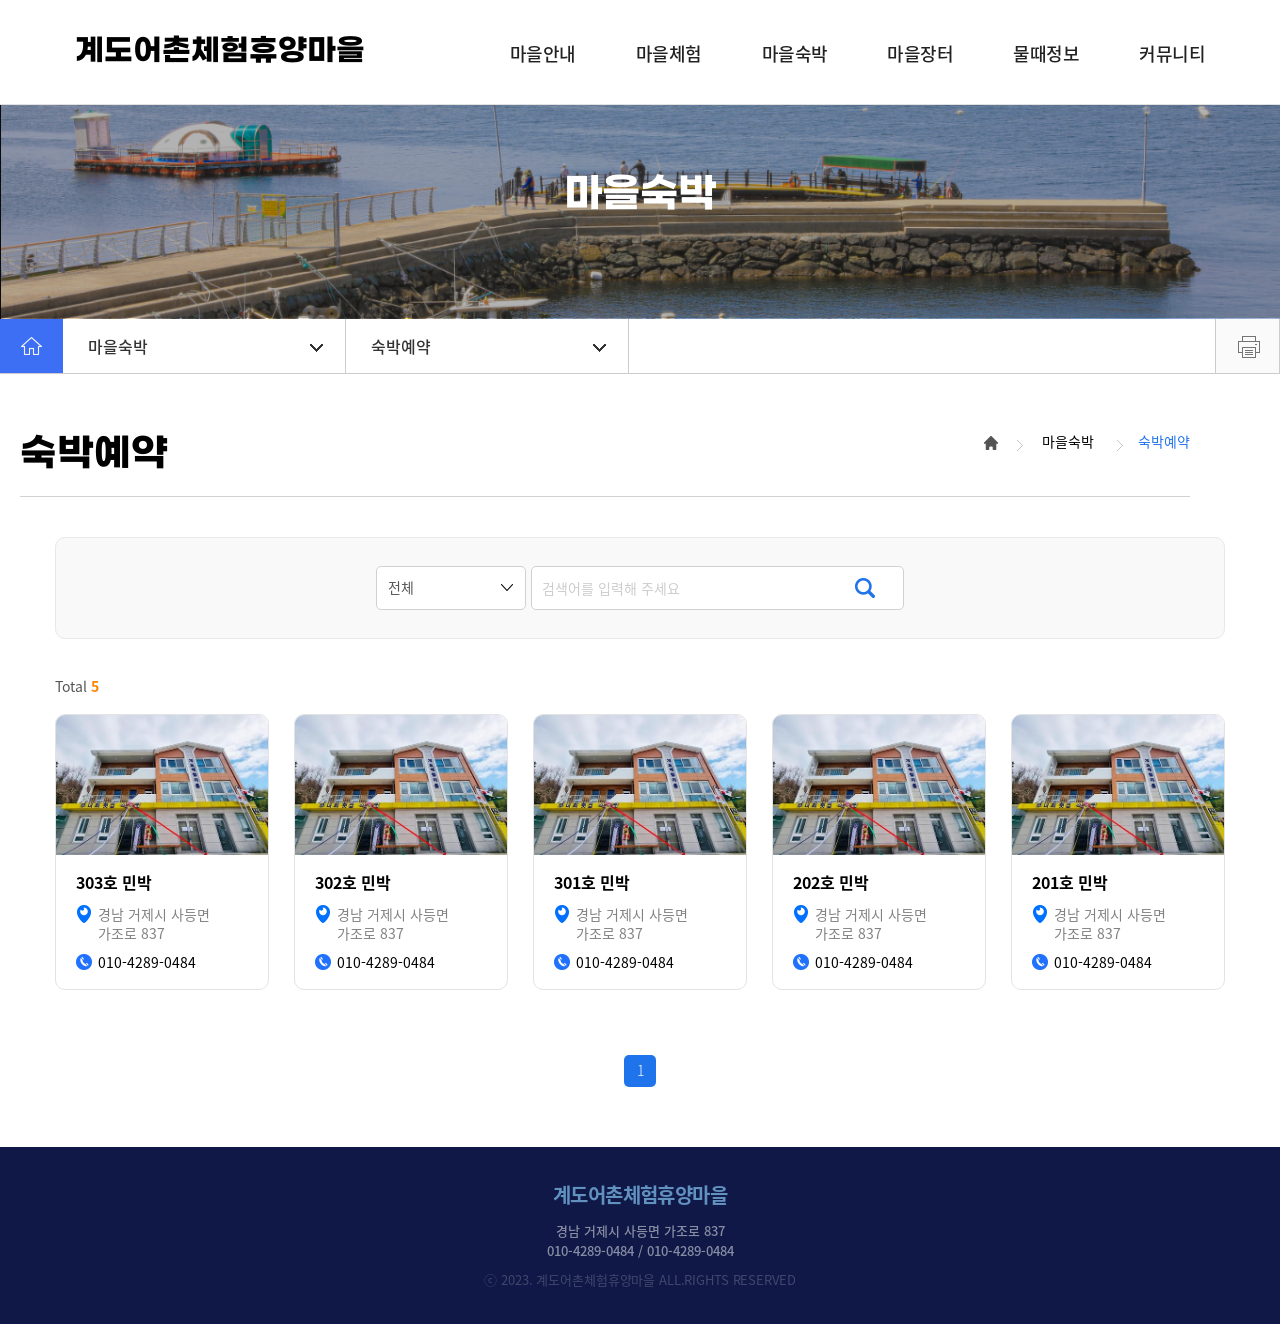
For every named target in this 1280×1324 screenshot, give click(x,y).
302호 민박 (353, 882)
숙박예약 (488, 346)
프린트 (1247, 346)
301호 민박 (592, 882)
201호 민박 (1070, 882)
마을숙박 (205, 346)
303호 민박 (114, 882)
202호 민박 (831, 882)
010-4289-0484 (147, 962)
